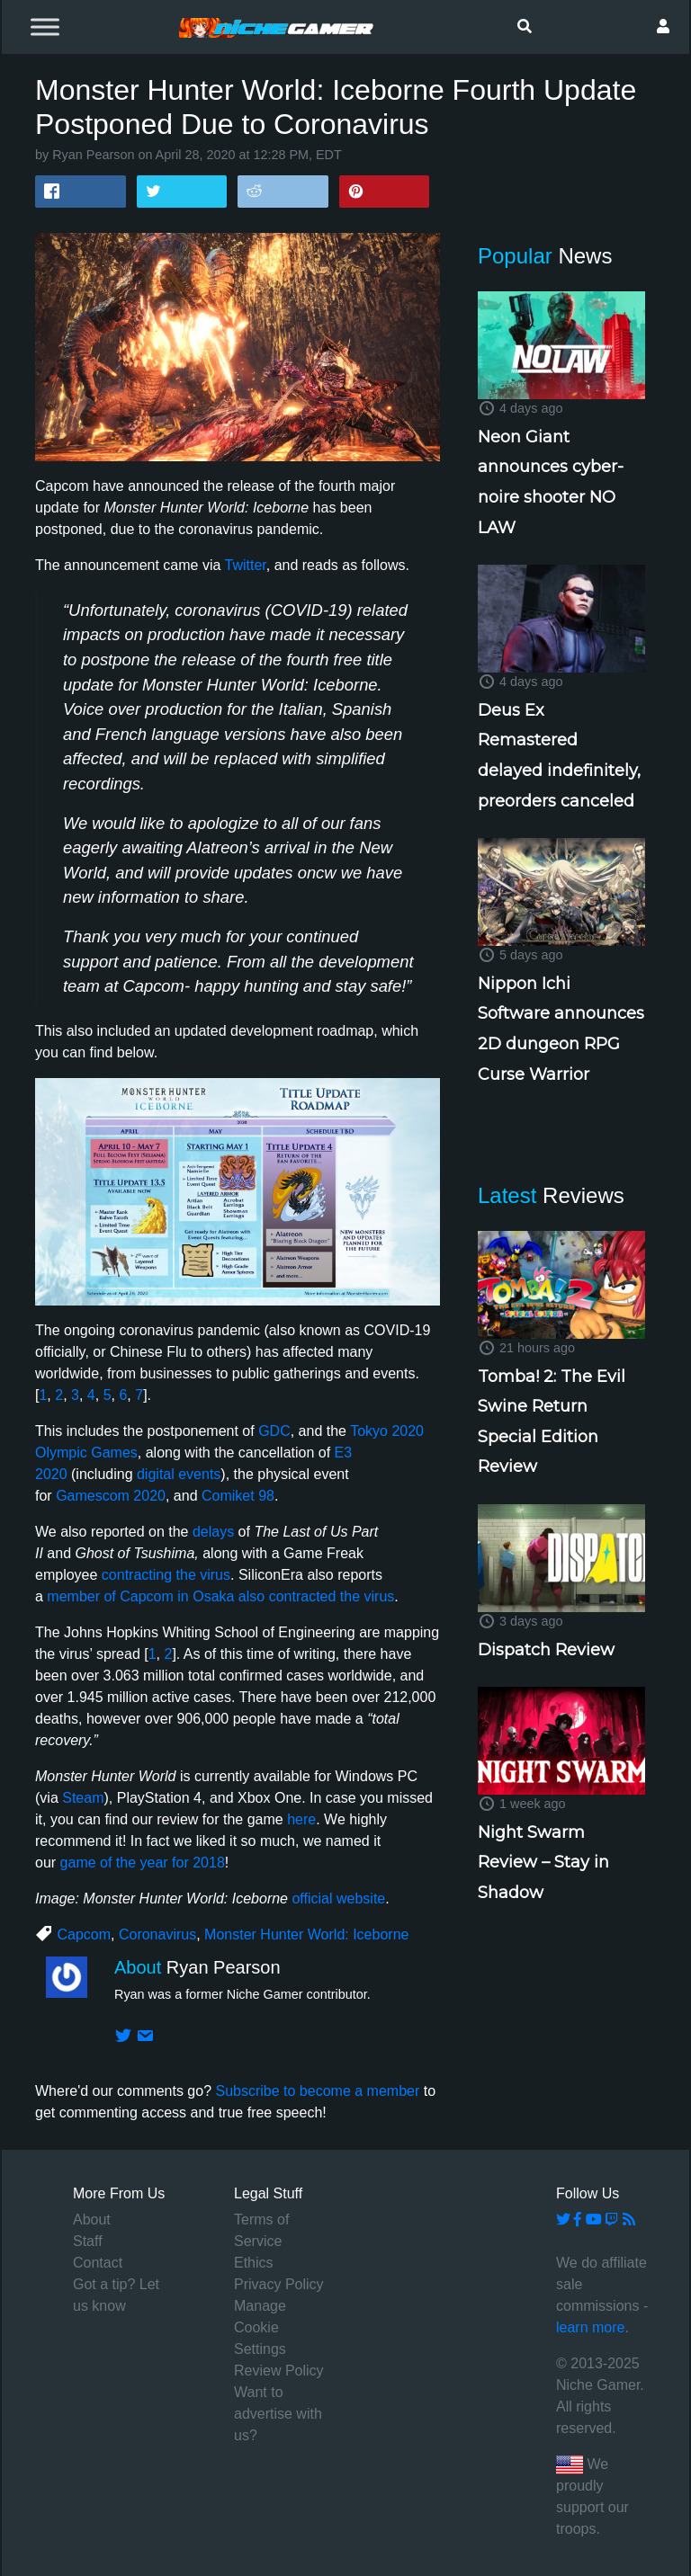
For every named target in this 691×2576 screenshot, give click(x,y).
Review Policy (279, 2370)
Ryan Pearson (93, 154)
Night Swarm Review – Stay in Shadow (543, 1863)
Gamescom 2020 (111, 1495)
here (301, 1819)
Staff (88, 2241)
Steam (82, 1797)
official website (338, 1898)
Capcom (84, 1934)
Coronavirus (157, 1934)
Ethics (254, 2262)
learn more (590, 2327)
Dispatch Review (546, 1650)
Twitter (245, 565)
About (92, 2219)
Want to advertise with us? (278, 2413)
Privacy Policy (279, 2284)
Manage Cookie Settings (260, 2327)
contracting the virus (166, 1574)
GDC (274, 1431)
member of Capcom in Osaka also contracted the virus (220, 1596)
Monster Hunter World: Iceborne (306, 1934)
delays (213, 1531)
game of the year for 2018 (142, 1862)
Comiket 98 (238, 1495)
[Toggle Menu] (45, 26)
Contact (97, 2262)
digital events (178, 1474)
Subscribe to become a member (317, 2091)
